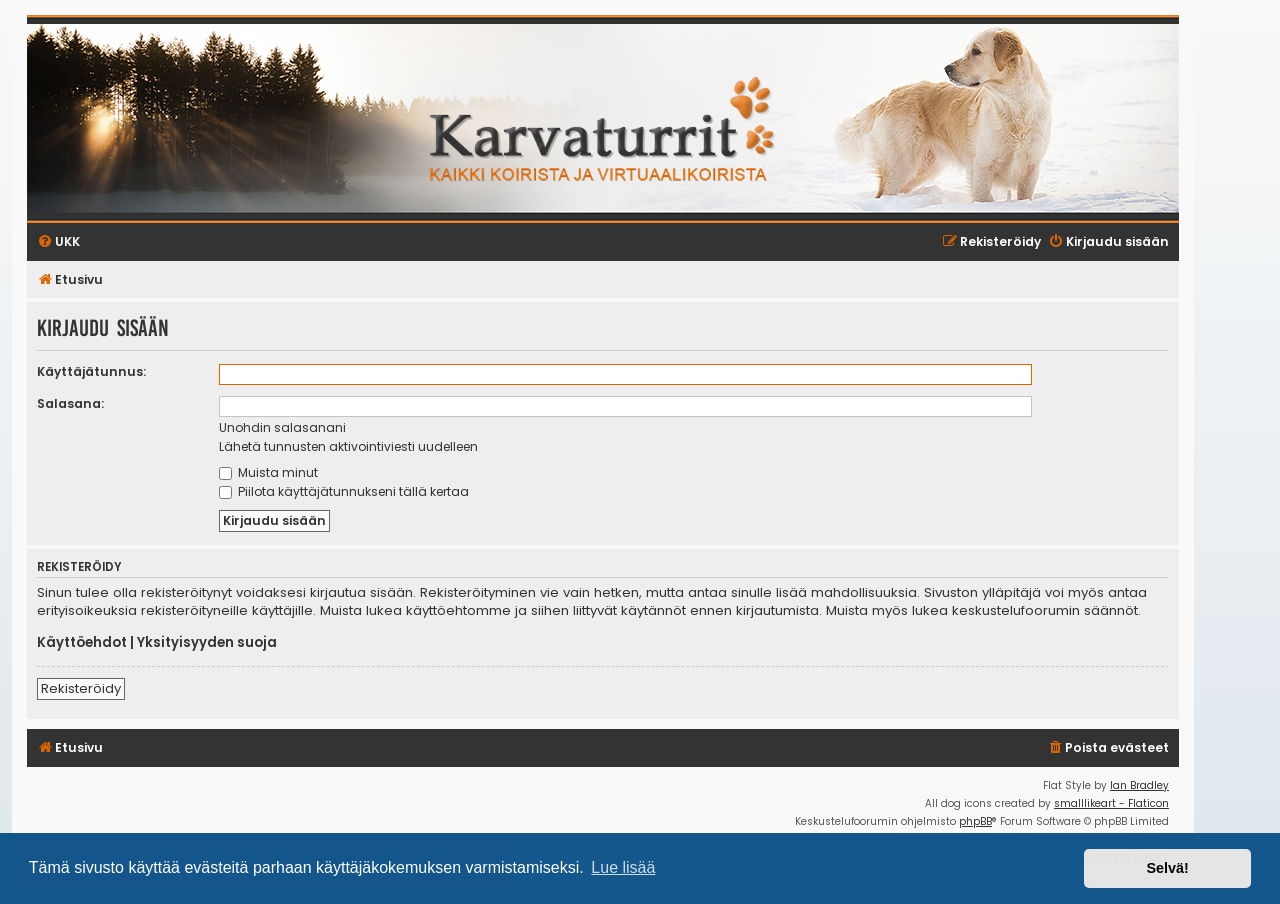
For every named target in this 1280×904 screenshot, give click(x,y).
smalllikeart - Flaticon (1111, 803)
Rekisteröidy (81, 688)
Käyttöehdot (82, 643)
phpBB (975, 821)
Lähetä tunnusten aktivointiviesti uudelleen (348, 446)
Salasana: (70, 403)
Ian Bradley (1139, 785)
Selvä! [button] (1167, 868)
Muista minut (268, 472)
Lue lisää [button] (623, 867)
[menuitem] (1108, 748)
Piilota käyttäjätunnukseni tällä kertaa (344, 491)
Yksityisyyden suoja (207, 643)
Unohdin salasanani (282, 427)
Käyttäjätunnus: (91, 371)
